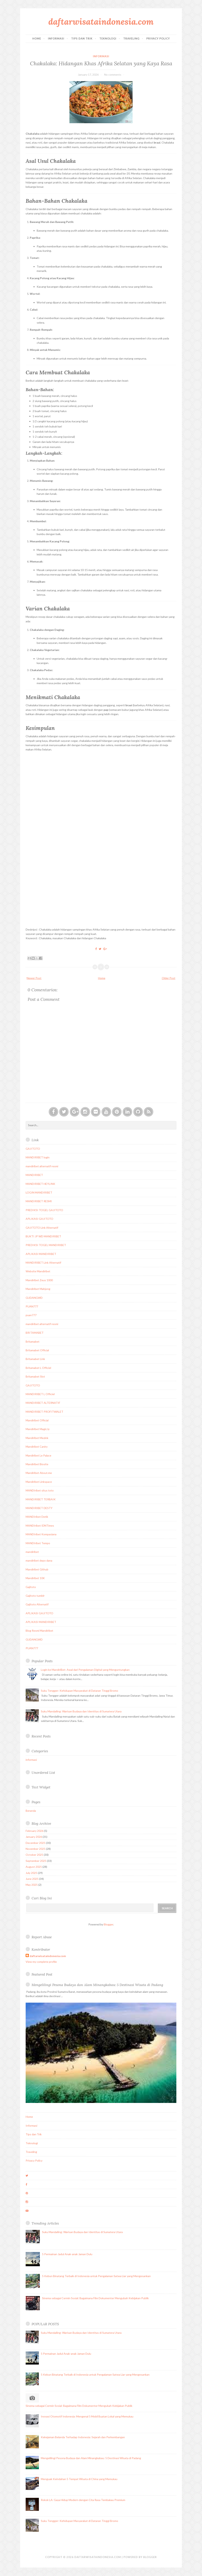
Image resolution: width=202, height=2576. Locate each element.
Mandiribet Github (37, 1569)
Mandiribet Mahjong (38, 1288)
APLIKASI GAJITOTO (39, 1218)
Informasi (56, 38)
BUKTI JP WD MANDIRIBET (43, 1236)
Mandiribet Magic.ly (38, 1429)
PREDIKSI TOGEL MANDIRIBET (46, 1245)
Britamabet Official (37, 1350)
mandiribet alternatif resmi (42, 1166)
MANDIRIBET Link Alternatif (43, 1262)
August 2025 (34, 1866)
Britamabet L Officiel (38, 1367)
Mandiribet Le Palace (38, 1455)
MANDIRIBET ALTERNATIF (43, 1402)
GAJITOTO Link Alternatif (42, 1227)
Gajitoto (31, 1587)
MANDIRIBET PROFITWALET (44, 1411)
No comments (112, 74)
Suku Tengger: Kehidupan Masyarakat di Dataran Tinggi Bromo (79, 1690)
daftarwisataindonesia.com (101, 21)
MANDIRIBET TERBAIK (41, 1499)
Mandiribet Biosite (37, 1464)
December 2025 (35, 1842)
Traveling (131, 38)
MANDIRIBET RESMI (39, 1201)
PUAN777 (32, 1306)
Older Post (168, 978)
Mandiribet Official (37, 1420)
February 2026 (34, 1830)
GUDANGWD (34, 1297)
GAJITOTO (33, 1148)
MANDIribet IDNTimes (40, 1525)
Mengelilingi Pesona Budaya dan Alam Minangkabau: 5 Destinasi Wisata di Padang (97, 1984)
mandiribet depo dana (39, 1560)
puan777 (31, 1315)
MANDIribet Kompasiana (41, 1534)
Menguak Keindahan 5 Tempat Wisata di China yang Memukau (79, 2479)
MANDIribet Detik (37, 1516)
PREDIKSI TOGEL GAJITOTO (44, 1210)
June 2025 (32, 1878)
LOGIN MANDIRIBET (39, 1192)
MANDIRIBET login (38, 1157)
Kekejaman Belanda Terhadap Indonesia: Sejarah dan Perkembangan (83, 2437)
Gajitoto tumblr (35, 1595)
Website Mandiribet (38, 1271)
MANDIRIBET (34, 1175)
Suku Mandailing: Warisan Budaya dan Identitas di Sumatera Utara (81, 1711)
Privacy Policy (158, 38)
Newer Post (34, 978)
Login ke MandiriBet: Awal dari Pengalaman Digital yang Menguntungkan (85, 1669)
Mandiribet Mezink (37, 1438)
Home (36, 38)
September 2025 (36, 1860)
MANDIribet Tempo (38, 1543)
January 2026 (34, 1836)
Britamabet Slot (35, 1376)
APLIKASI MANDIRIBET (41, 1254)
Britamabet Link (35, 1359)
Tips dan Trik (82, 38)
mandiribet (32, 1551)
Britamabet (32, 1341)
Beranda (31, 1810)
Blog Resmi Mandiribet (39, 1630)
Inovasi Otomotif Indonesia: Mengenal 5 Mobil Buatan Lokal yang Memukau (87, 2416)
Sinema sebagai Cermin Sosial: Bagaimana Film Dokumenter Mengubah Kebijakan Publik (95, 2298)
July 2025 (31, 1872)
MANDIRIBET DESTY (39, 1508)
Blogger (108, 1924)
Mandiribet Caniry (37, 1446)
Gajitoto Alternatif (37, 1604)
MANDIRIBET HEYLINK (40, 1183)
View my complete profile (41, 1961)
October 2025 (34, 1854)
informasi (101, 56)
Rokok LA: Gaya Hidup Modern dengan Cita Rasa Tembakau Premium (83, 2500)
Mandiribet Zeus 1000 (39, 1280)
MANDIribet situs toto (40, 1490)
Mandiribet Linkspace (39, 1481)
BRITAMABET (35, 1332)
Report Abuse (42, 1937)
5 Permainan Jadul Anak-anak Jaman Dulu (67, 2254)
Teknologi (107, 38)
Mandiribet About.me (39, 1472)
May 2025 (32, 1884)
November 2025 (35, 1848)
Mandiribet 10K (35, 1578)
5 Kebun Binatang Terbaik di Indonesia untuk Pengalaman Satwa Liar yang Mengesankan (96, 2276)
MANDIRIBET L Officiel (40, 1394)
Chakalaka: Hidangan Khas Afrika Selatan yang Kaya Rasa (101, 63)
